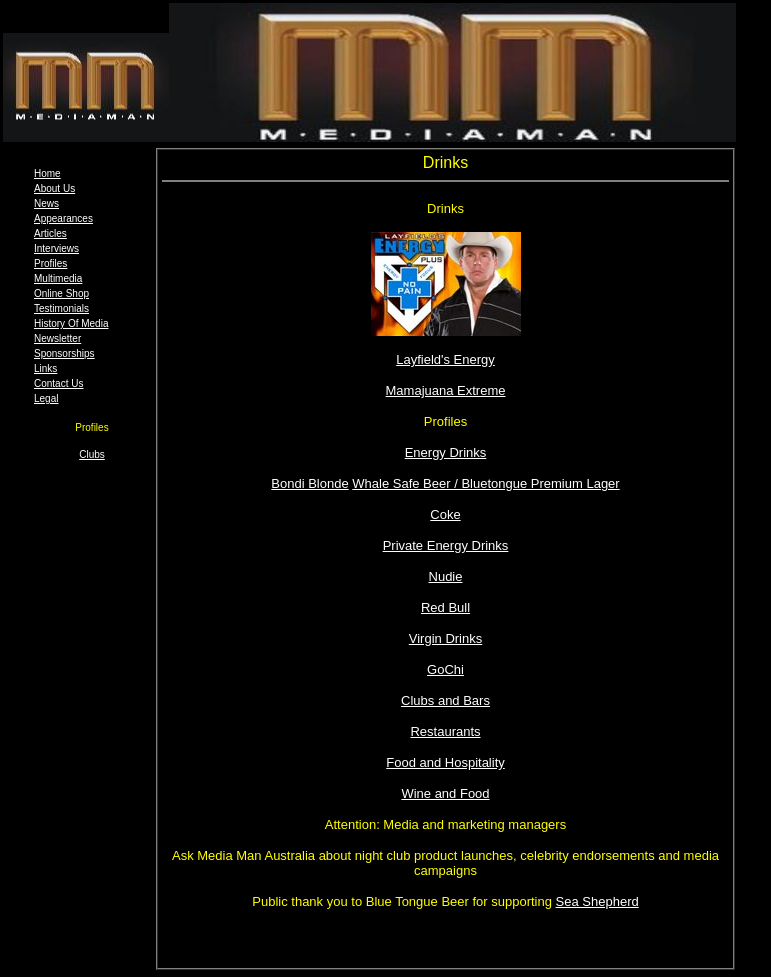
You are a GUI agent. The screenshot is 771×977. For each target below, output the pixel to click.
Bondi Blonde (309, 483)
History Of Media (71, 323)
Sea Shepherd (597, 901)
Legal (46, 398)
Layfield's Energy (445, 359)
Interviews (56, 248)
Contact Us (58, 383)
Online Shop (61, 293)
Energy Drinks (446, 452)
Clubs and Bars (445, 700)
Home (47, 173)
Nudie (446, 576)
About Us (54, 188)
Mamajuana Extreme (446, 390)
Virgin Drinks (445, 638)
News (46, 203)
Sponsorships (64, 353)
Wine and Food (445, 793)
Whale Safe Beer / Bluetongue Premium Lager (485, 483)
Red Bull (445, 607)
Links (45, 368)
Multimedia (58, 278)
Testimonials (61, 308)
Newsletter (57, 338)
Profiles (50, 263)
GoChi (445, 669)
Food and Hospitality (445, 762)
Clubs (92, 454)
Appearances (63, 218)
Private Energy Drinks (446, 545)
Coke (445, 514)
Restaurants (445, 731)
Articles (50, 233)
